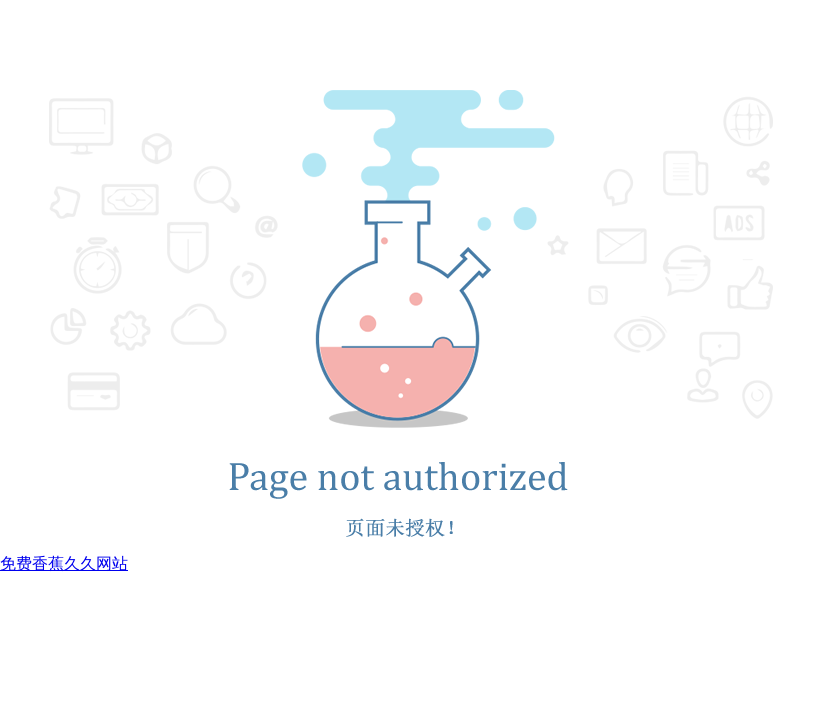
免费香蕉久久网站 (64, 563)
